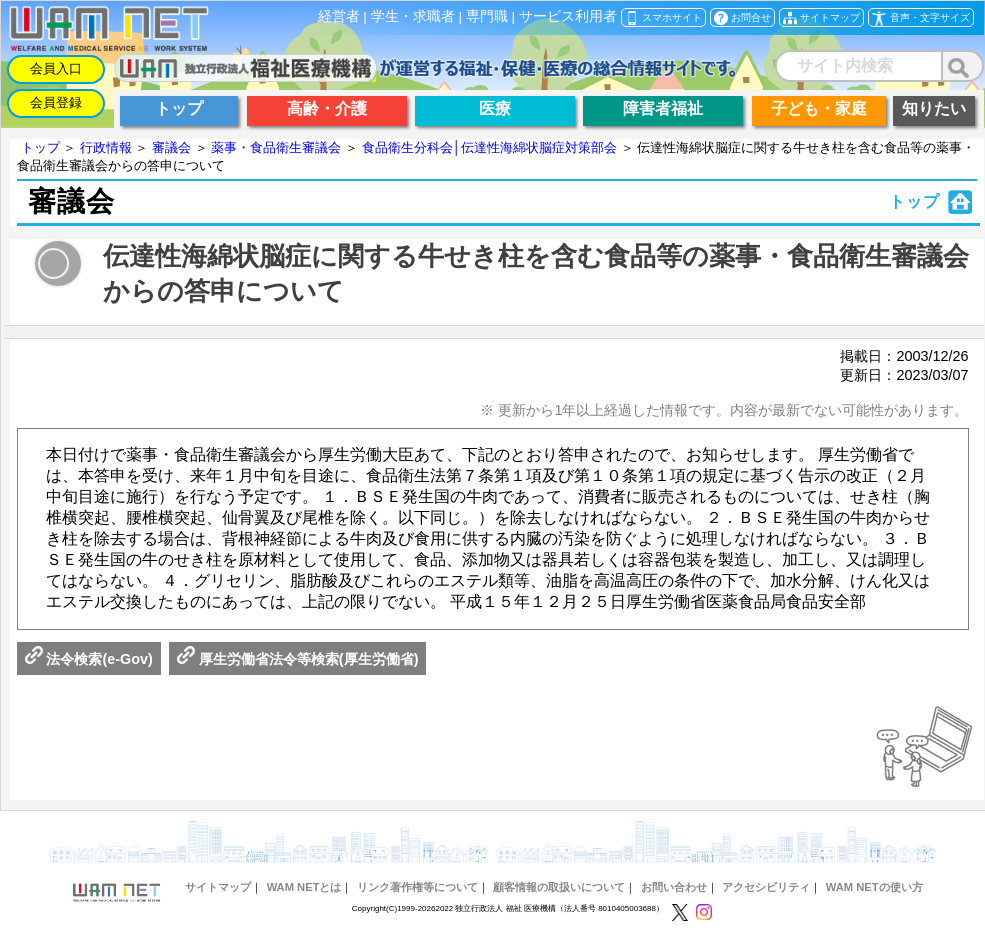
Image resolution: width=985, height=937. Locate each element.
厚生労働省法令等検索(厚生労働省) (298, 659)
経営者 (339, 16)
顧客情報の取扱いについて (559, 887)
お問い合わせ (674, 887)
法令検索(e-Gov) (89, 659)
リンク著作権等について (417, 887)
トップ (40, 147)
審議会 (171, 147)
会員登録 (56, 102)
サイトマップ (218, 887)
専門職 (487, 16)
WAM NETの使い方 (874, 887)
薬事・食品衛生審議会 (276, 147)
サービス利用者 (568, 16)
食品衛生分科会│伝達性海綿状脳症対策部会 (489, 147)
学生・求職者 (413, 16)
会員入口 (56, 68)
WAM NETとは (304, 887)
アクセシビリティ (766, 887)
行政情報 (106, 147)
